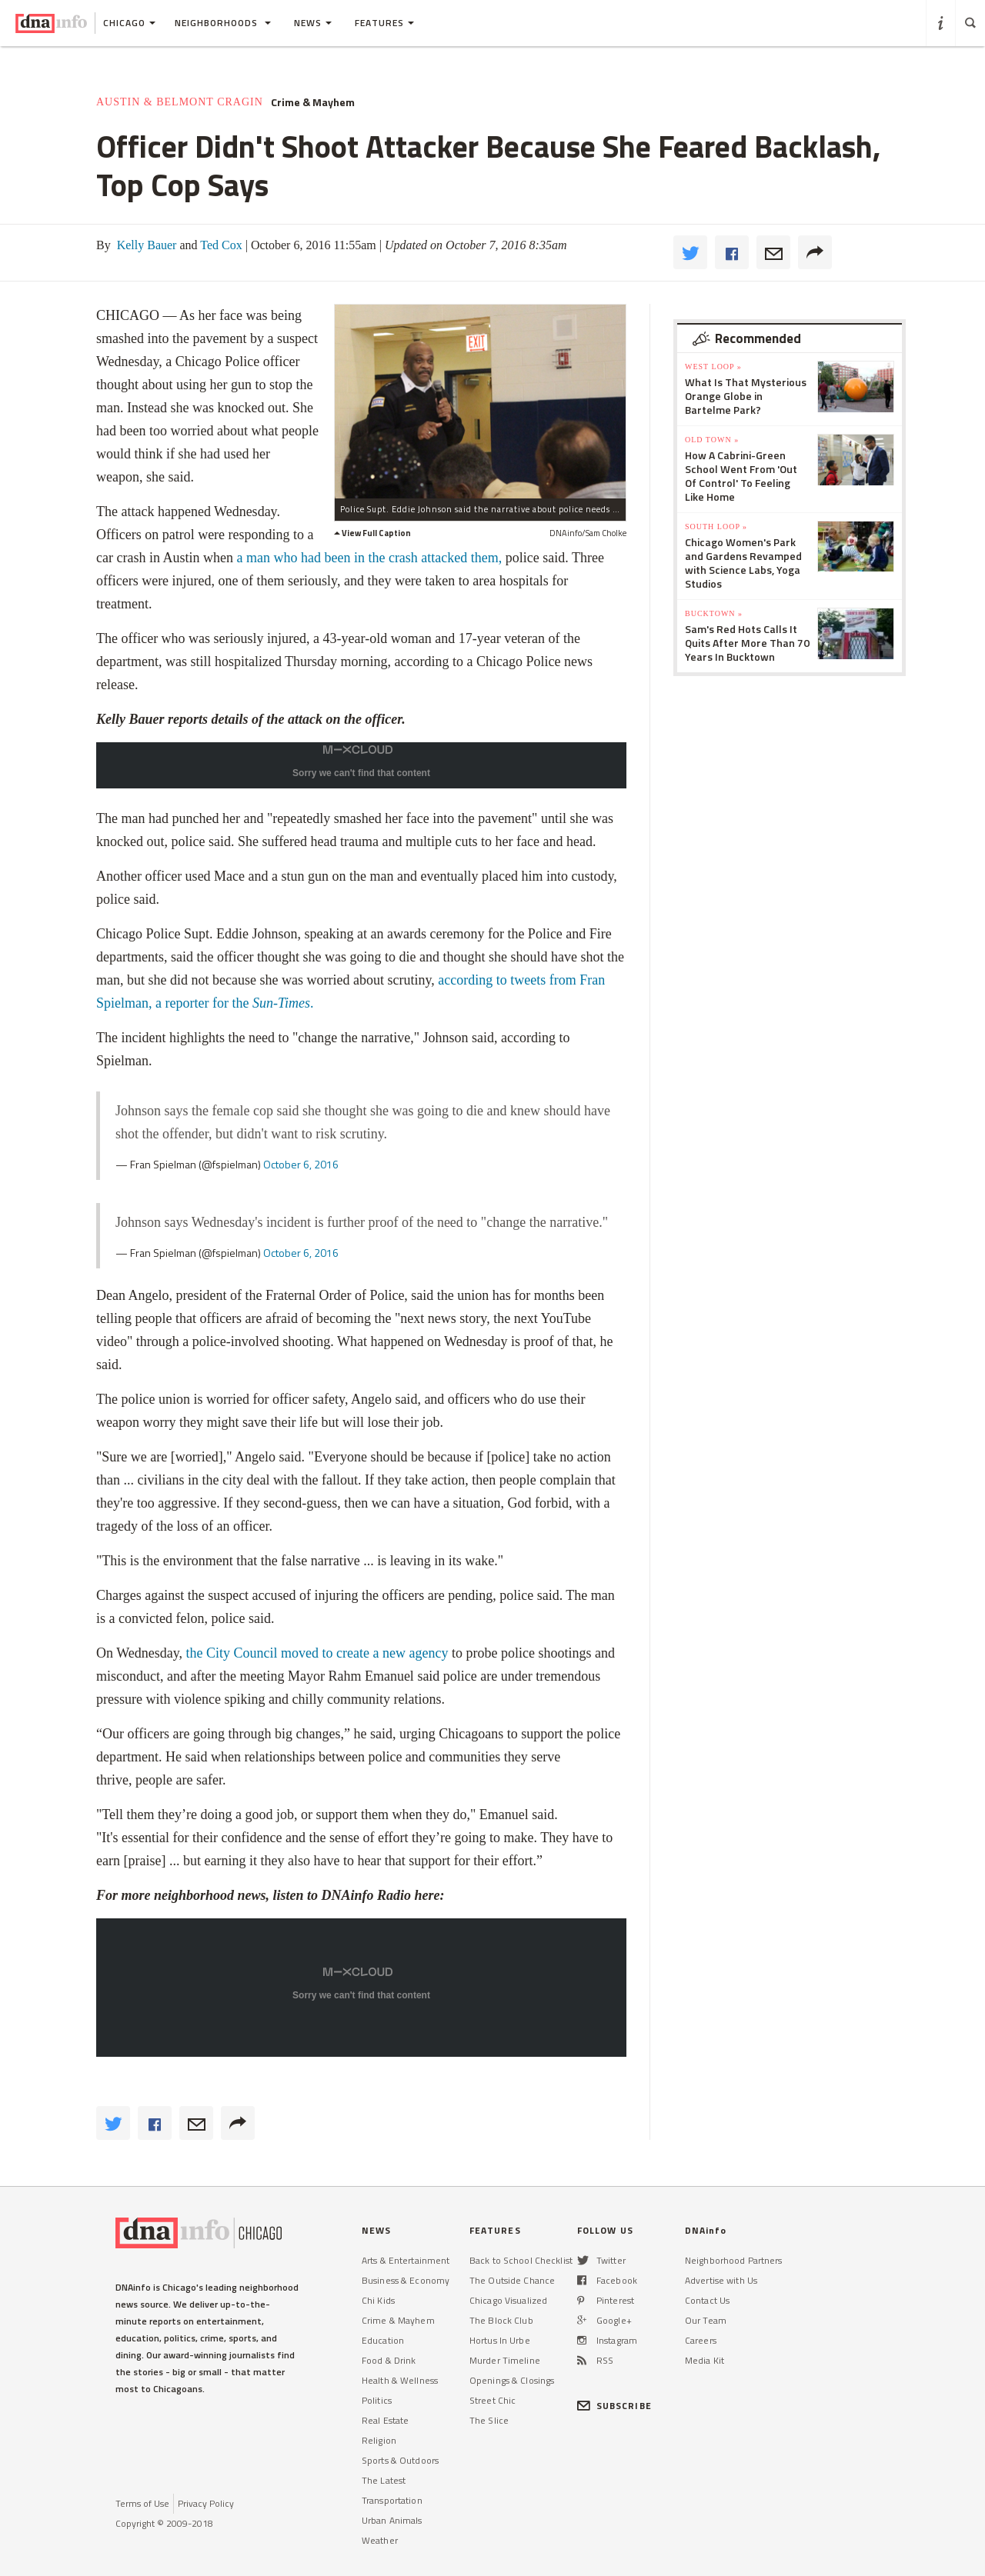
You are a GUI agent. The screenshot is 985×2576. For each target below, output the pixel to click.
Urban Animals (392, 2520)
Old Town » (712, 439)
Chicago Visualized (508, 2300)
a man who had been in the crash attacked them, (369, 557)
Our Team (705, 2320)
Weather (380, 2540)
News (313, 22)
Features (384, 22)
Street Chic (492, 2400)
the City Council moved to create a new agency (317, 1653)
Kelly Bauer (145, 245)
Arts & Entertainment (405, 2260)
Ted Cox (220, 245)
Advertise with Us (721, 2280)
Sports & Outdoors (400, 2460)
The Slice (489, 2420)
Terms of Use (142, 2503)
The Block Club (501, 2320)
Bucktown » (714, 613)
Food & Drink (389, 2360)
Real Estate (385, 2420)
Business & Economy (405, 2280)
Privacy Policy (206, 2503)
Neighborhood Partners (734, 2260)
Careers (700, 2340)
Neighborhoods (223, 22)
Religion (379, 2440)
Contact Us (707, 2300)
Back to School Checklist (521, 2260)
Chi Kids (378, 2300)
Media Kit (704, 2360)
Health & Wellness (400, 2380)
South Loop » (716, 526)
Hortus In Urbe (499, 2340)
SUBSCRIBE (614, 2405)
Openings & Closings (511, 2380)
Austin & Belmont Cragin (179, 102)
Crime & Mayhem (313, 102)
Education (383, 2340)
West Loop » (713, 366)
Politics (377, 2400)
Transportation (392, 2500)
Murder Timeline (504, 2360)
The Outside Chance (512, 2280)
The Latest (384, 2480)
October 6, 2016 (301, 1164)
